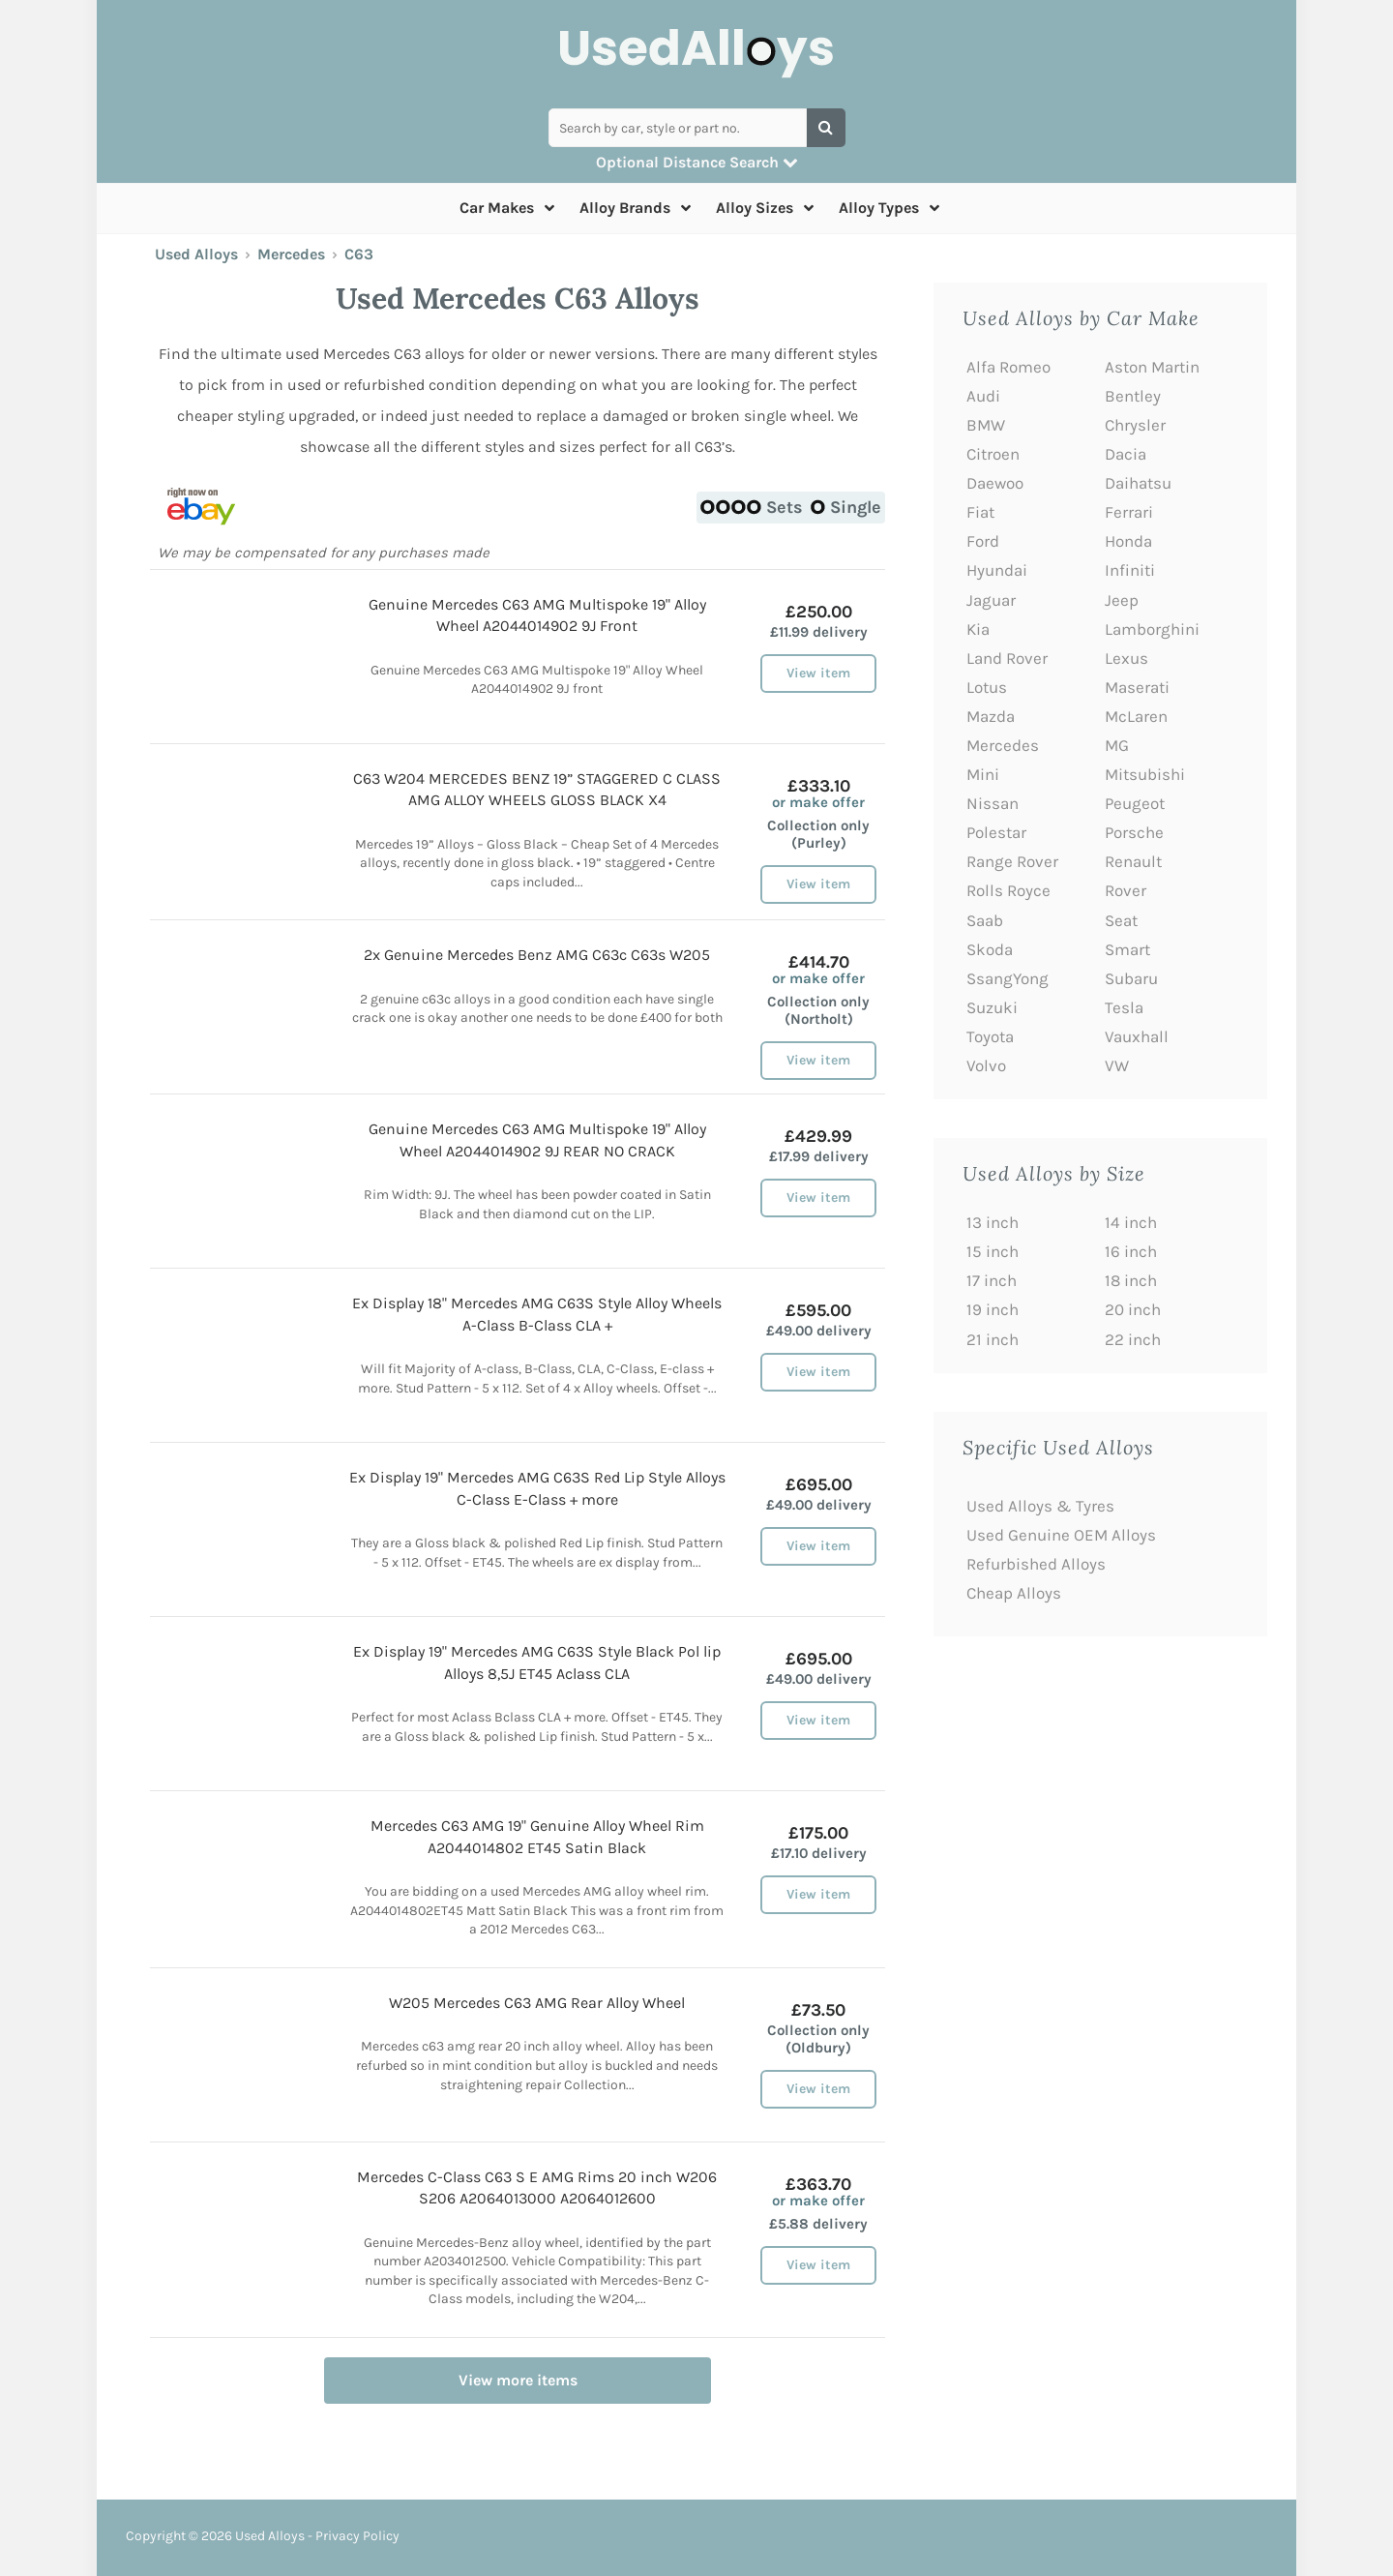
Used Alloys (196, 254)
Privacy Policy (357, 2536)
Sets (751, 507)
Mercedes (291, 254)
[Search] (826, 127)
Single (846, 507)
